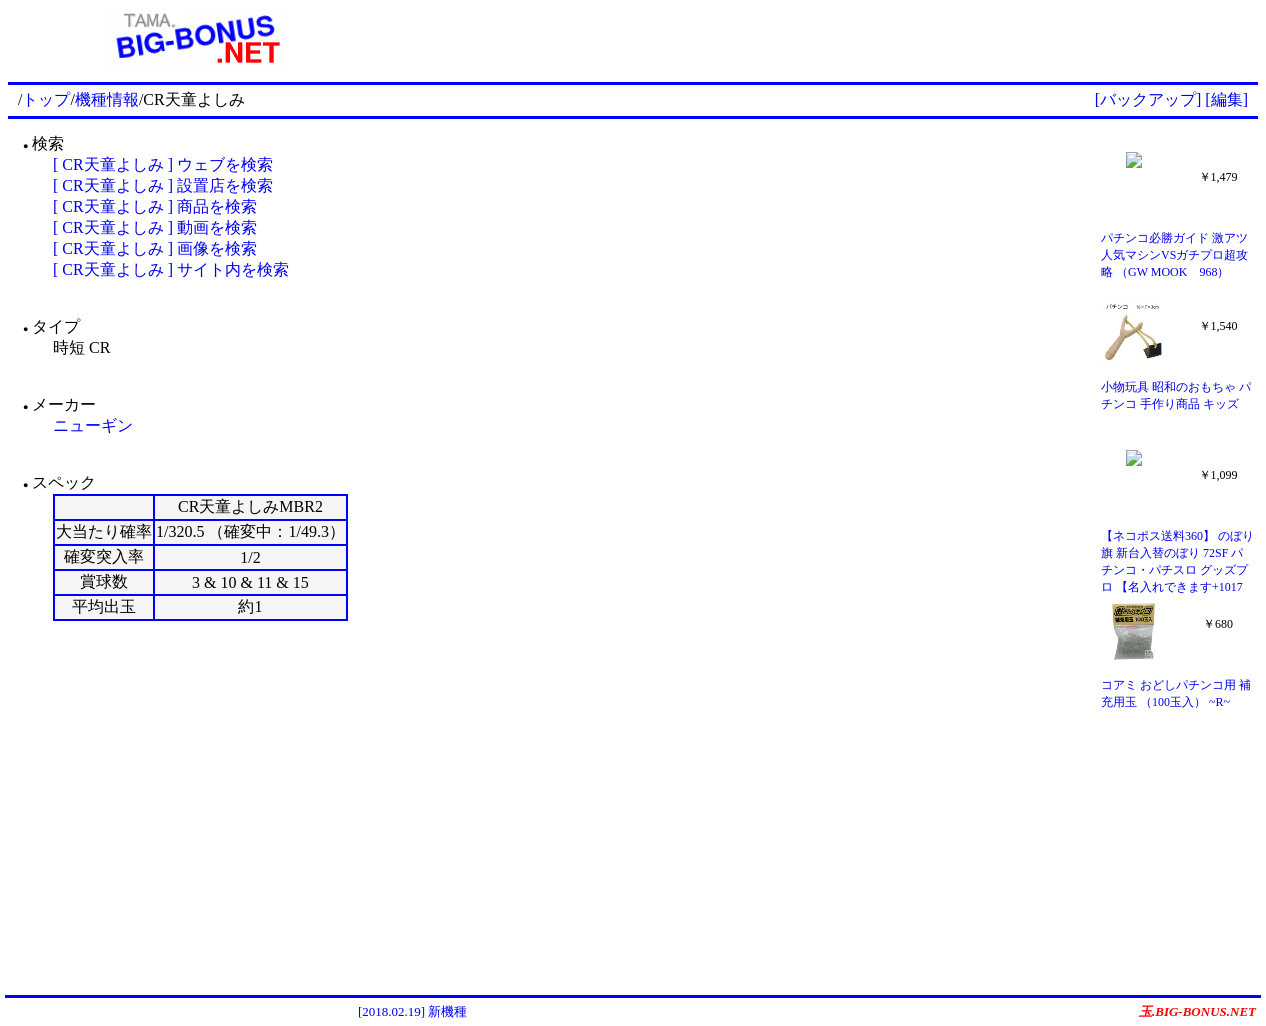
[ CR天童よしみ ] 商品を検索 (155, 206)
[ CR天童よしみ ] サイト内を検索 (171, 269)
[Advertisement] (821, 38)
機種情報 (107, 99)
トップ (46, 99)
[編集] (1226, 99)
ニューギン (93, 425)
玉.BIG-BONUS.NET (1197, 1011)
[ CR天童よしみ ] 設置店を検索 (163, 185)
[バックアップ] (1148, 99)
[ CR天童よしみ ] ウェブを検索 (163, 164)
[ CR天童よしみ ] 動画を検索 (155, 227)
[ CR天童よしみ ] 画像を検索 (155, 248)
